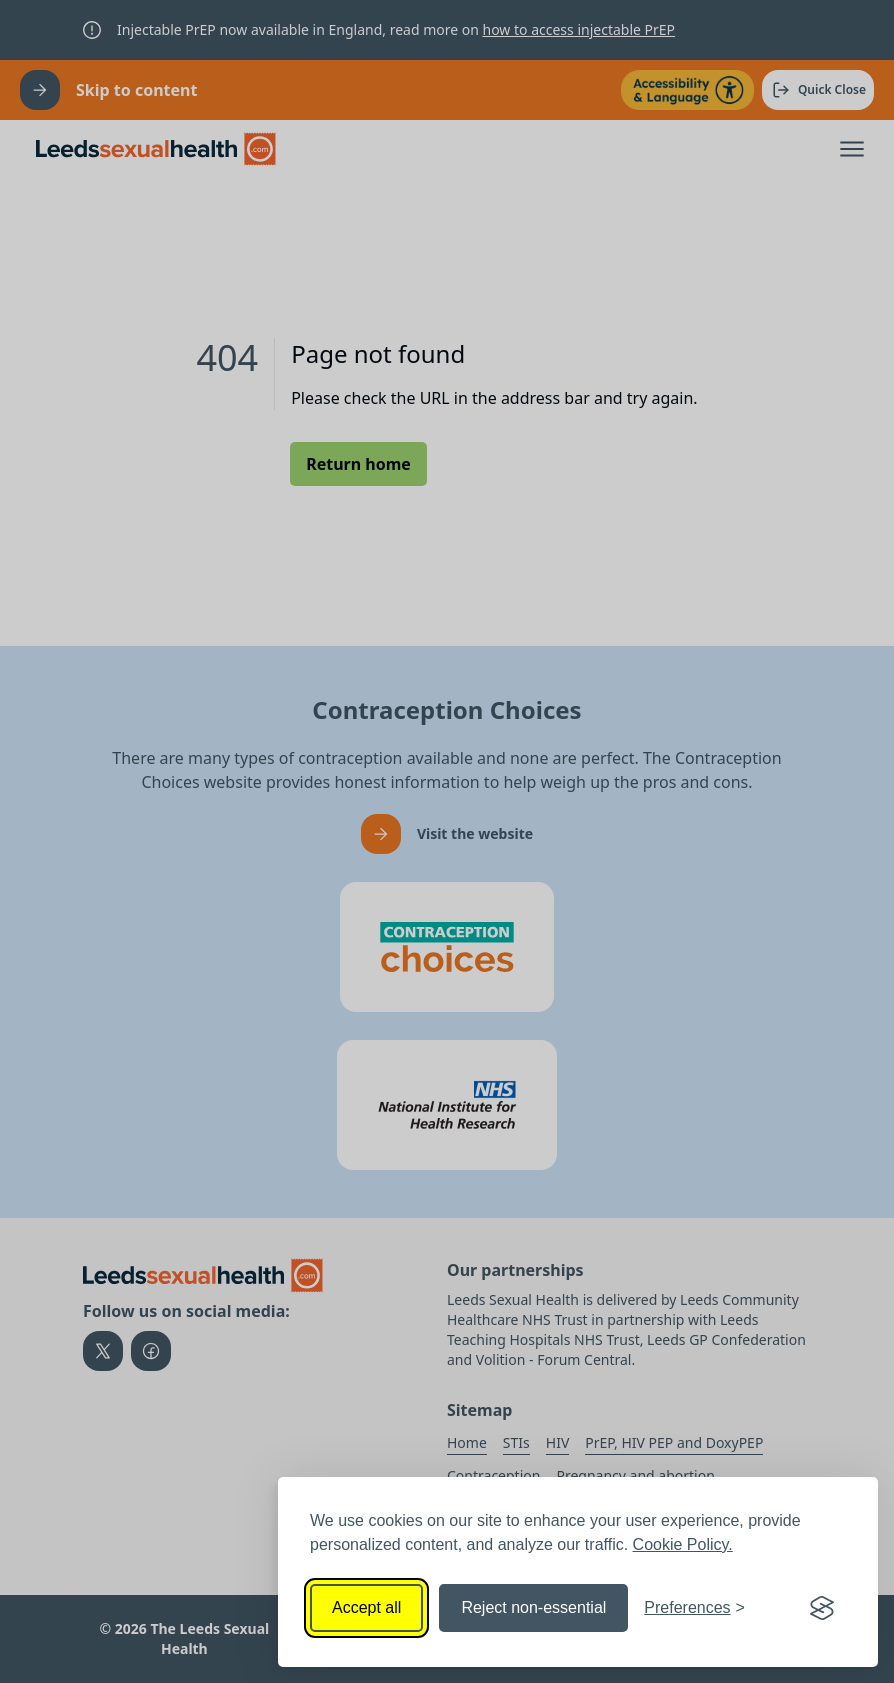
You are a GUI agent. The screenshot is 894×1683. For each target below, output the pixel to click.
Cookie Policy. (683, 1544)
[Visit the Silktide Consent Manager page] (822, 1608)
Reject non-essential (533, 1607)
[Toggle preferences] (694, 1608)
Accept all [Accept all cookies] (366, 1607)
